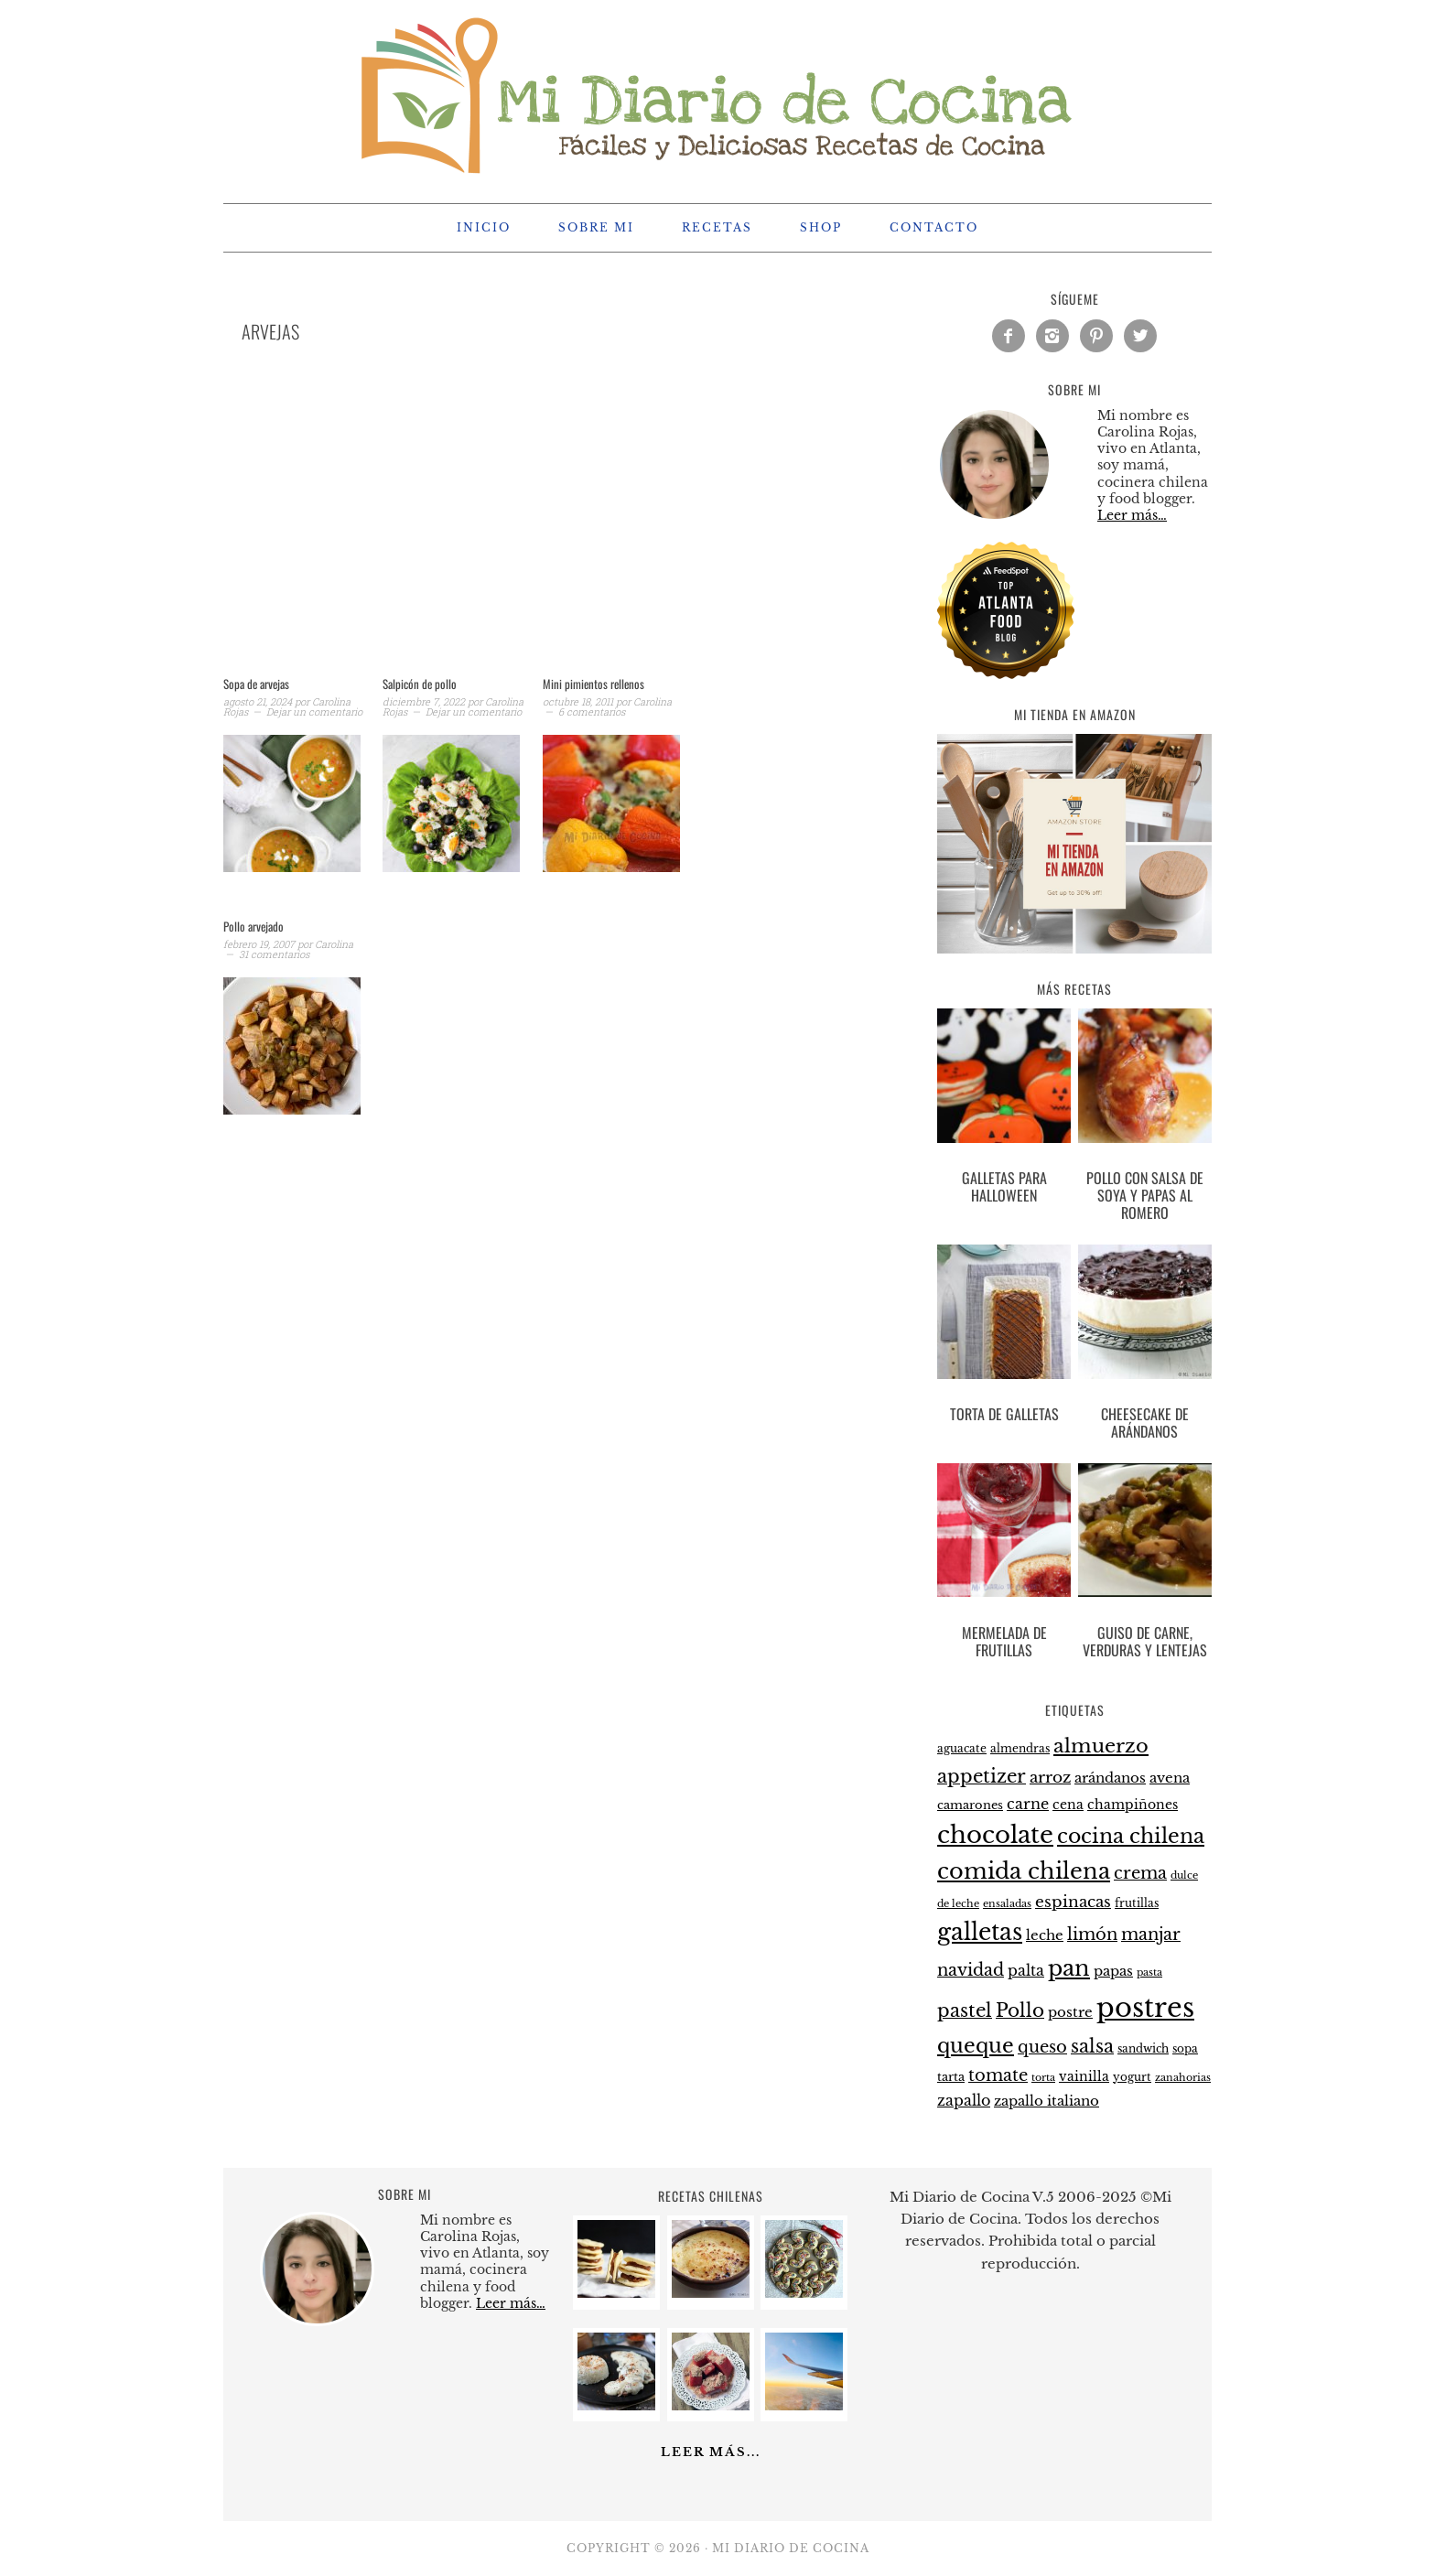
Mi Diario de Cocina (717, 93)
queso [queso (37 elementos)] (1042, 2047)
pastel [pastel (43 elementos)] (964, 2010)
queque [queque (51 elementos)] (975, 2045)
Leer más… (1132, 515)
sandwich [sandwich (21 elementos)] (1143, 2048)
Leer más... (711, 2452)
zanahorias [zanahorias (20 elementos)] (1183, 2077)
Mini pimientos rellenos (593, 683)
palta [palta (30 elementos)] (1026, 1970)
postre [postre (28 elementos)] (1070, 2012)
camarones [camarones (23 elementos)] (970, 1805)
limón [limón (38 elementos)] (1092, 1934)
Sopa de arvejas (256, 683)
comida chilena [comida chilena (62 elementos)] (1023, 1871)
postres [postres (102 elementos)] (1145, 2007)
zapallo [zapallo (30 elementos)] (963, 2100)
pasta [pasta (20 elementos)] (1149, 1972)
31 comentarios (274, 954)
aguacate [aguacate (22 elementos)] (962, 1748)
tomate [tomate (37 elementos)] (998, 2075)
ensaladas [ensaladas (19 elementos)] (1007, 1904)
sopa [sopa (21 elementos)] (1185, 2048)
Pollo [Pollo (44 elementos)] (1020, 2010)
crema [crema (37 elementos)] (1140, 1873)
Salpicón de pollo (420, 683)
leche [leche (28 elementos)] (1044, 1935)
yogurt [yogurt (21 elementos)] (1132, 2077)
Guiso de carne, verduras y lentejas (1145, 1641)
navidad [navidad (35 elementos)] (970, 1970)
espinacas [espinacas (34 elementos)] (1073, 1902)
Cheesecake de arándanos (1145, 1422)
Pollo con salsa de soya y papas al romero (1144, 1195)
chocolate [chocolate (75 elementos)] (995, 1834)
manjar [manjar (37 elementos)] (1151, 1934)
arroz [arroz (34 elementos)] (1050, 1777)
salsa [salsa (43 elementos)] (1092, 2046)
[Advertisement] (534, 532)
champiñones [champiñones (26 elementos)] (1132, 1804)
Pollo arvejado (253, 926)
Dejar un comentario (314, 711)
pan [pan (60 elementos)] (1069, 1968)
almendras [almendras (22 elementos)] (1020, 1748)
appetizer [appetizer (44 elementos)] (981, 1776)
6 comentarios (591, 711)
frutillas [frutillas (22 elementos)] (1137, 1903)
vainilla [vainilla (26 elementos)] (1084, 2076)
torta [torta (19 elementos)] (1043, 2078)
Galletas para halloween (1004, 1186)
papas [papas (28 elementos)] (1113, 1971)
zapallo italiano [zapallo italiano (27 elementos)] (1046, 2101)
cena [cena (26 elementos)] (1068, 1804)
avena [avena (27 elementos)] (1169, 1778)
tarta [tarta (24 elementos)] (951, 2077)
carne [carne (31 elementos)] (1028, 1804)
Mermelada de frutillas (1004, 1641)
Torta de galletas (1004, 1414)
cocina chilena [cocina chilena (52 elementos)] (1130, 1836)
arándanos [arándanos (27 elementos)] (1110, 1778)
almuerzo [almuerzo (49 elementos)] (1101, 1745)
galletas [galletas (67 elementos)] (979, 1932)
